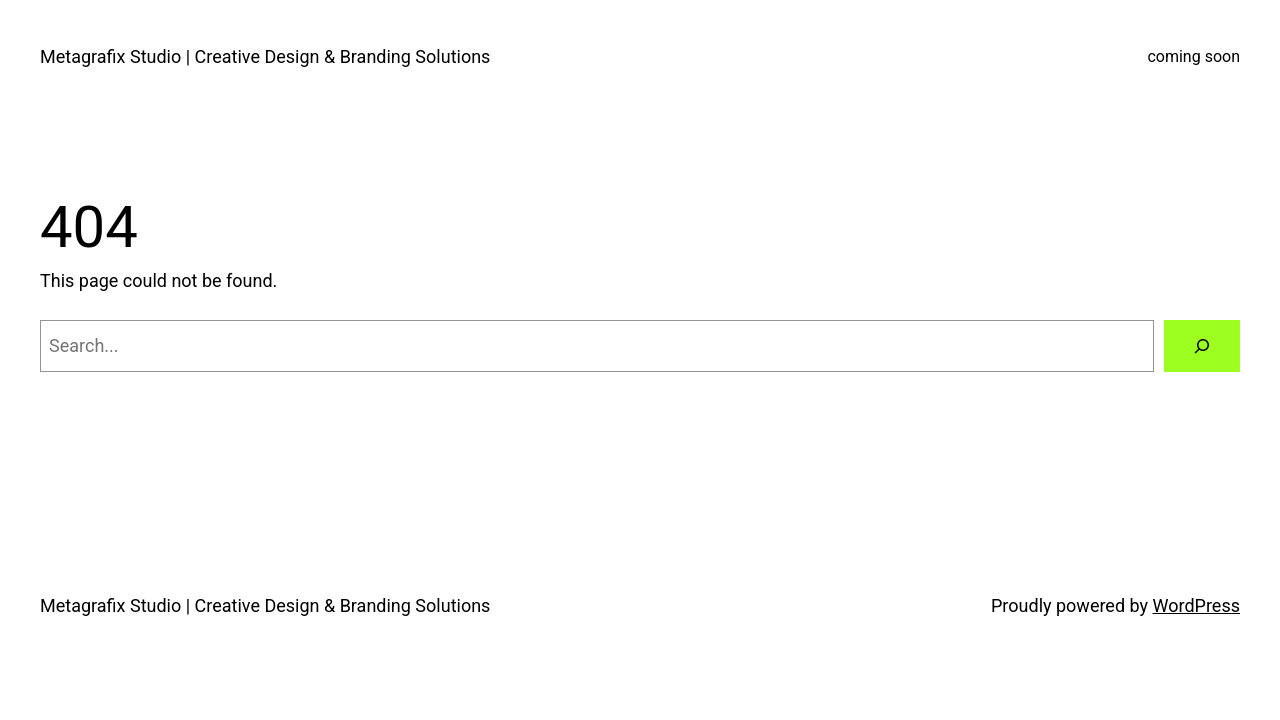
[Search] (1202, 346)
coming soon (1193, 56)
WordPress (1196, 605)
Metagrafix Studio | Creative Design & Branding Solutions (265, 56)
